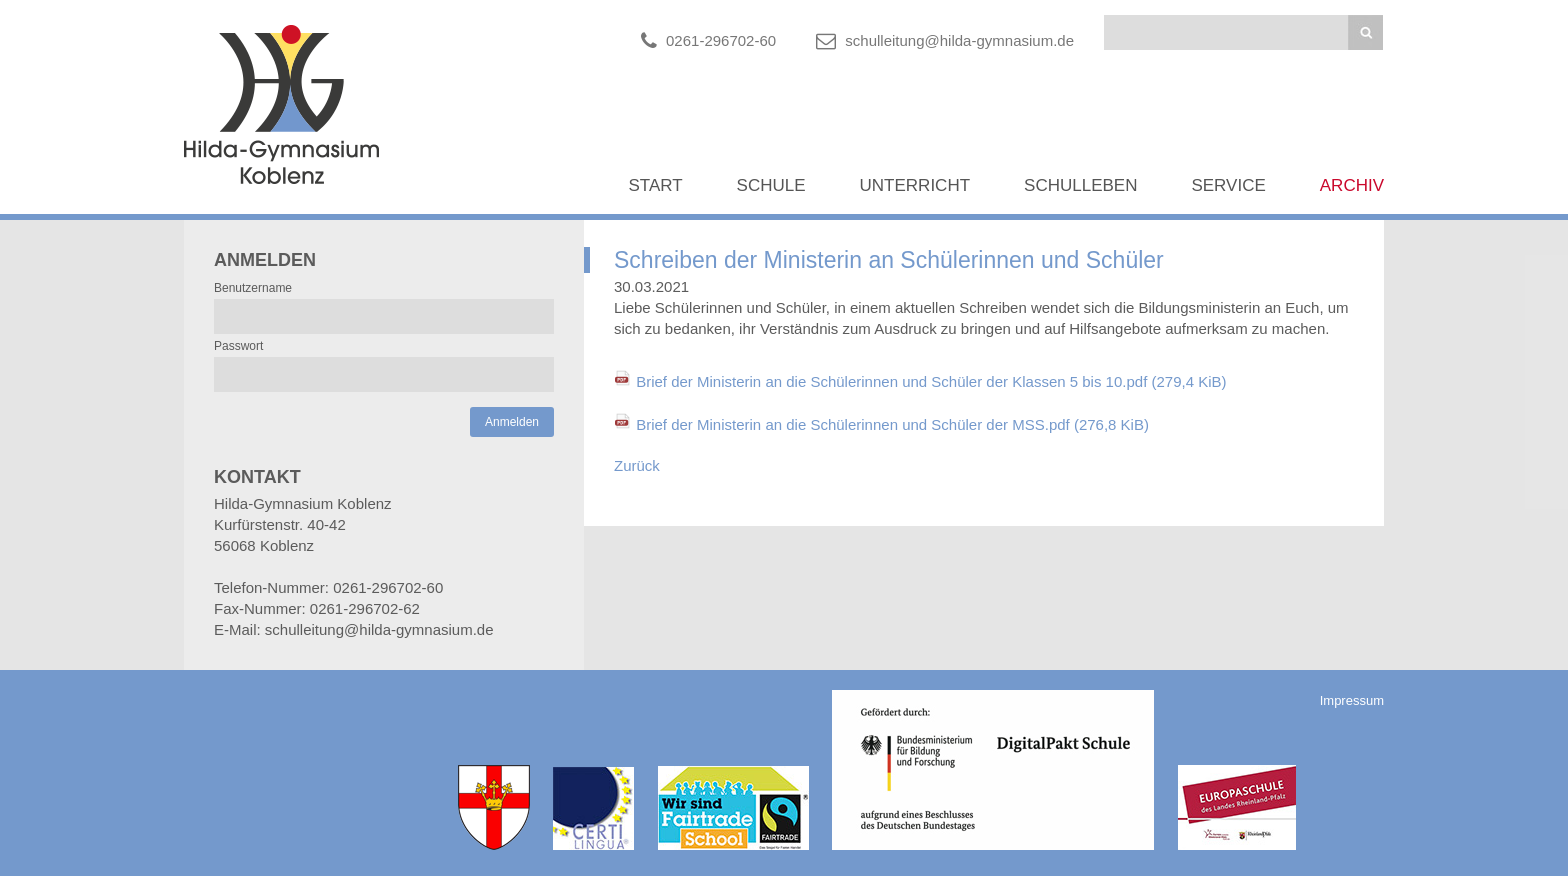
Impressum (1352, 700)
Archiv (1352, 185)
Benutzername (253, 288)
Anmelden (512, 422)
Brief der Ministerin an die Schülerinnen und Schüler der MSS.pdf (892, 424)
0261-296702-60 (721, 40)
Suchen (1365, 32)
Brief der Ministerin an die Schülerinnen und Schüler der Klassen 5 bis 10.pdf (931, 381)
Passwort (238, 346)
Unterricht (915, 185)
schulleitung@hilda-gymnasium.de (959, 40)
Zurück (637, 465)
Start (655, 185)
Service (1228, 185)
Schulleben (1080, 185)
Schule (771, 185)
